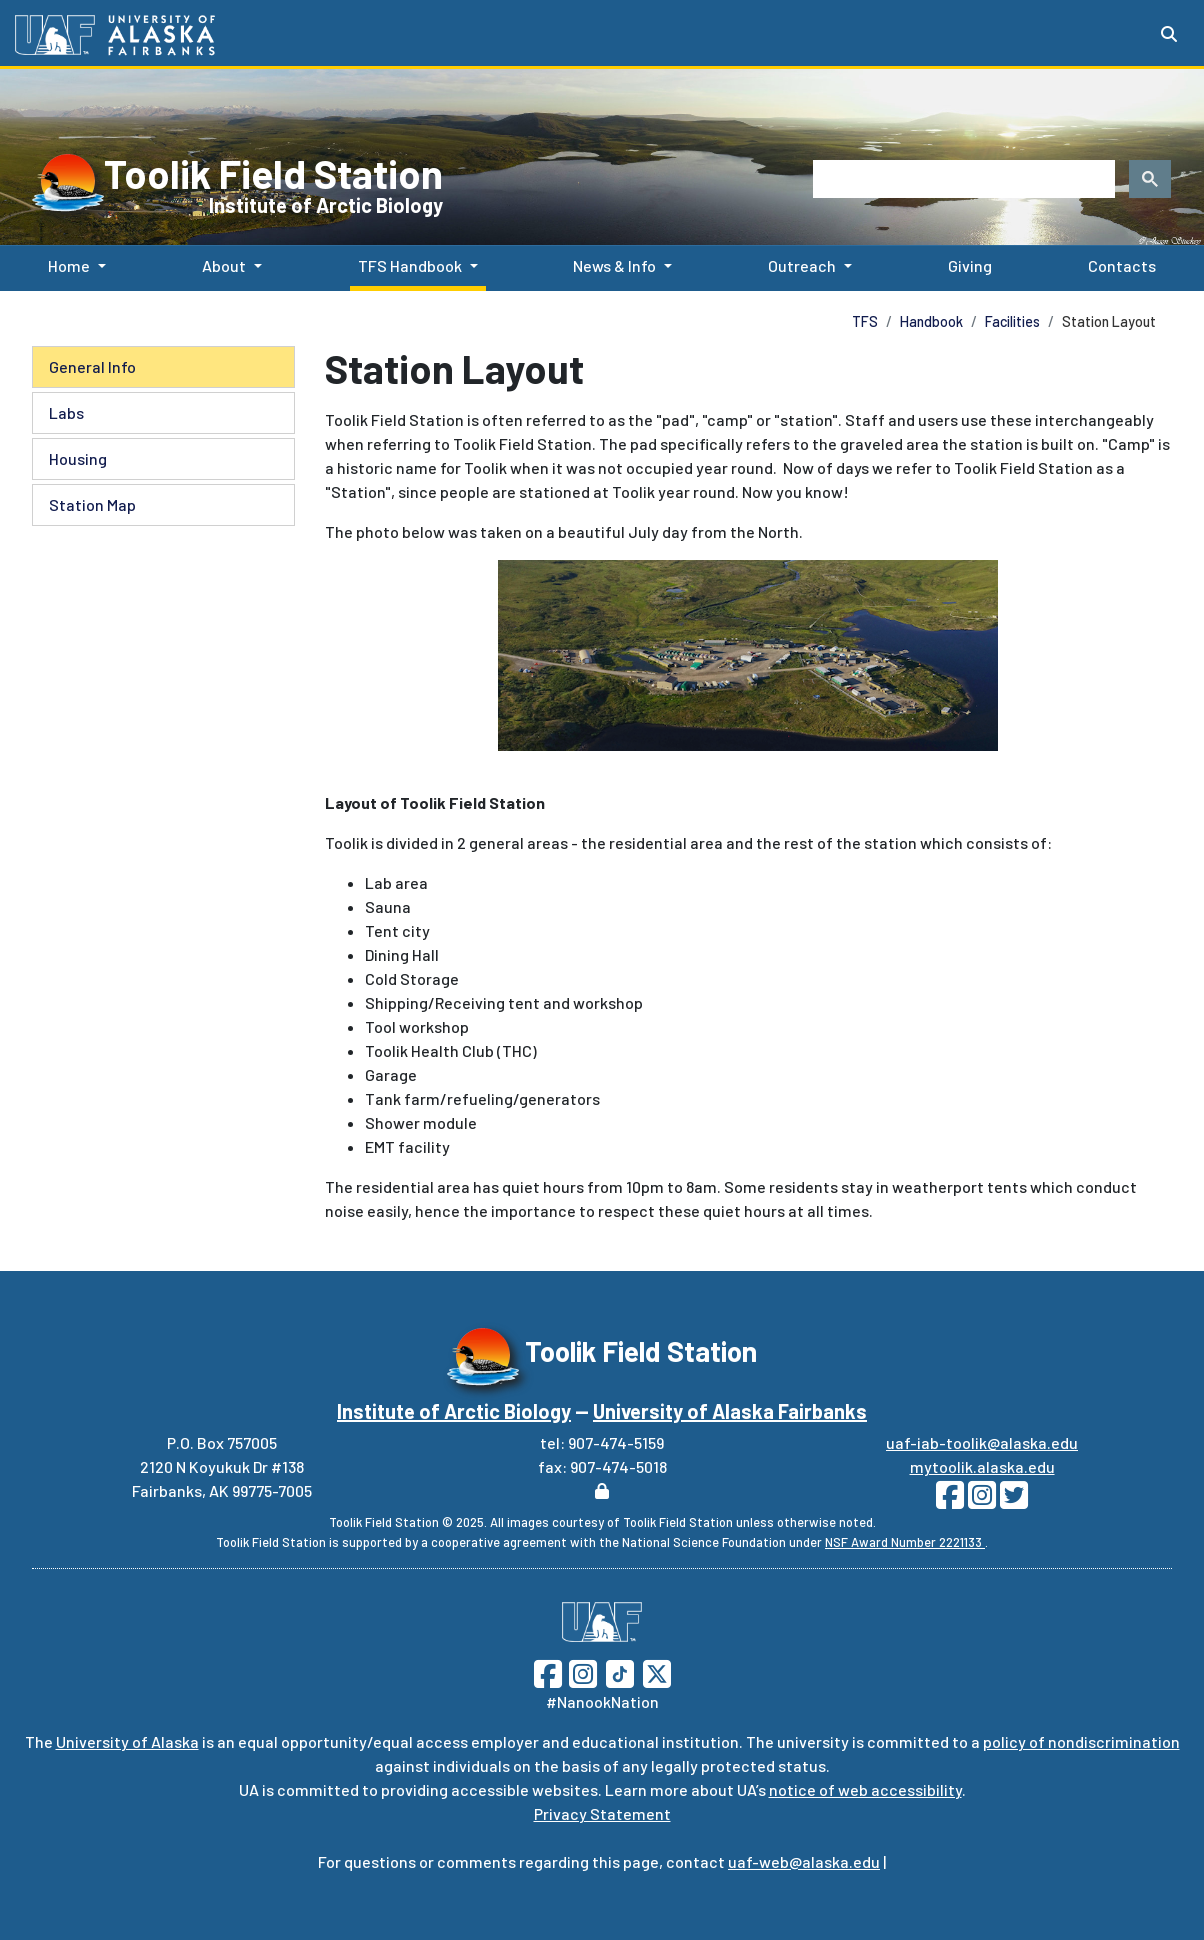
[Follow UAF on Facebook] (548, 1671)
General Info (92, 366)
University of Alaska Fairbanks (730, 1411)
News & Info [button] (614, 265)
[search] (962, 179)
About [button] (224, 265)
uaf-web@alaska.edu (804, 1861)
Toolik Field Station (273, 173)
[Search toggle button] (1169, 34)
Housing (78, 458)
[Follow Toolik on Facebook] (950, 1500)
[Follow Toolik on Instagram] (980, 1500)
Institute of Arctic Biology (326, 205)
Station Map (92, 504)
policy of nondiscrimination (1081, 1741)
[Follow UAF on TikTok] (620, 1671)
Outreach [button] (802, 265)
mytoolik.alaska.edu (982, 1466)
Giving (966, 264)
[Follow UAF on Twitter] (657, 1671)
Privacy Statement (602, 1813)
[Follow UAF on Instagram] (581, 1671)
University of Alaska (127, 1741)
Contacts (1118, 264)
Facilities (1012, 321)
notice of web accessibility (865, 1789)
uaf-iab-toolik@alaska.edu (982, 1442)
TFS (865, 321)
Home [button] (69, 265)
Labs (66, 412)
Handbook (931, 321)
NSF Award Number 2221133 (905, 1542)
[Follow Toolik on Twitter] (1012, 1500)
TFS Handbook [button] (410, 265)
